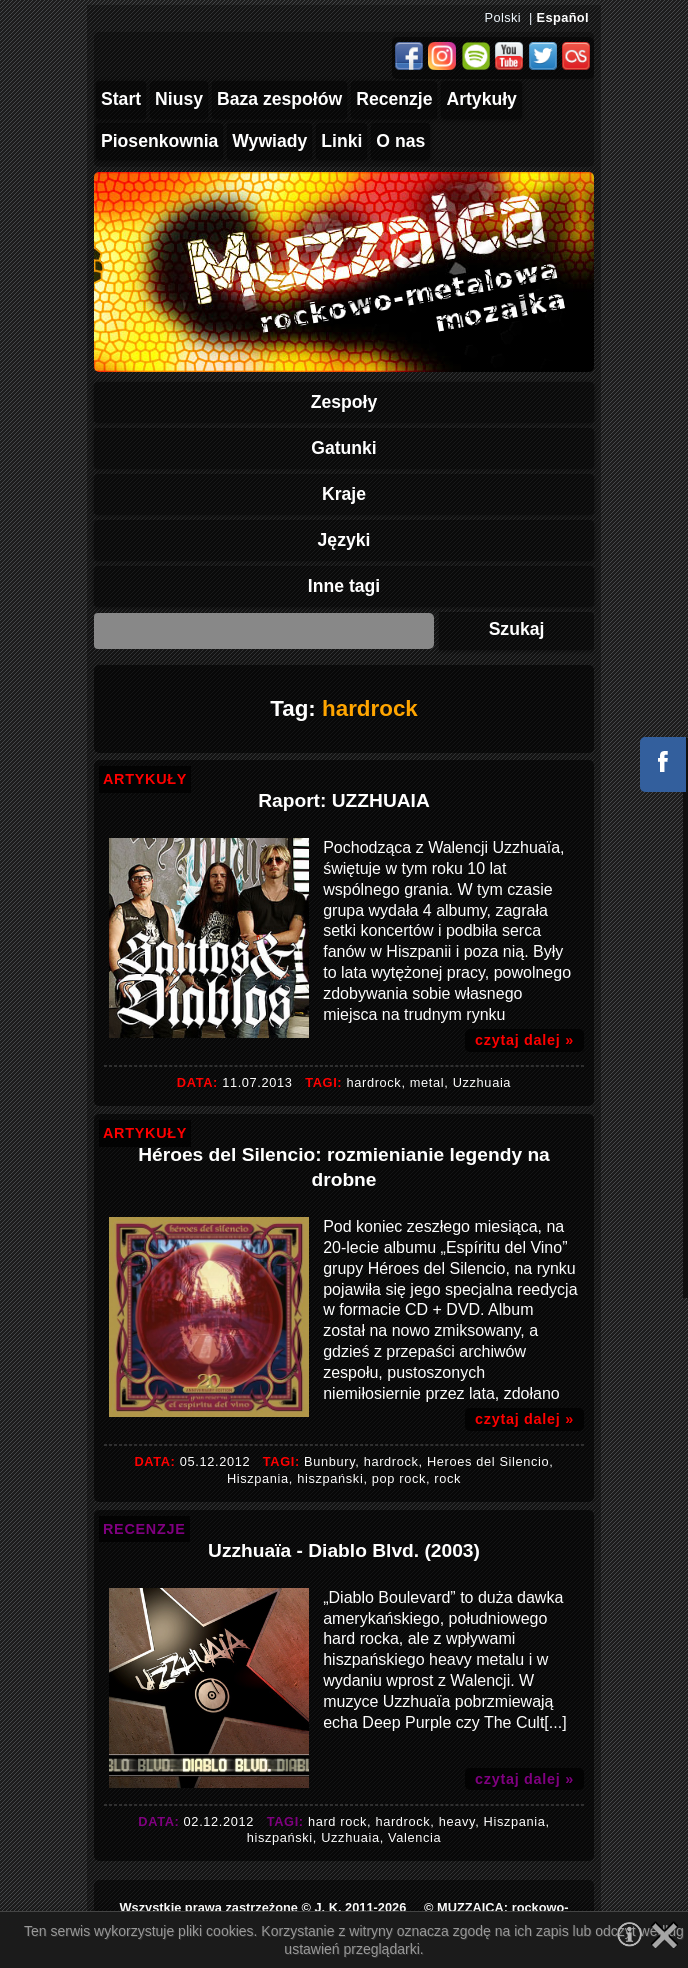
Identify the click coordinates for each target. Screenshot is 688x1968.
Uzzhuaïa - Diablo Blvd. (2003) (344, 1550)
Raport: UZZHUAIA (344, 800)
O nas (400, 141)
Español (563, 17)
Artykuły (481, 99)
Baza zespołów (279, 99)
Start (121, 99)
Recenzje (394, 99)
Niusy (179, 99)
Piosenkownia (159, 141)
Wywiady (269, 141)
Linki (341, 141)
